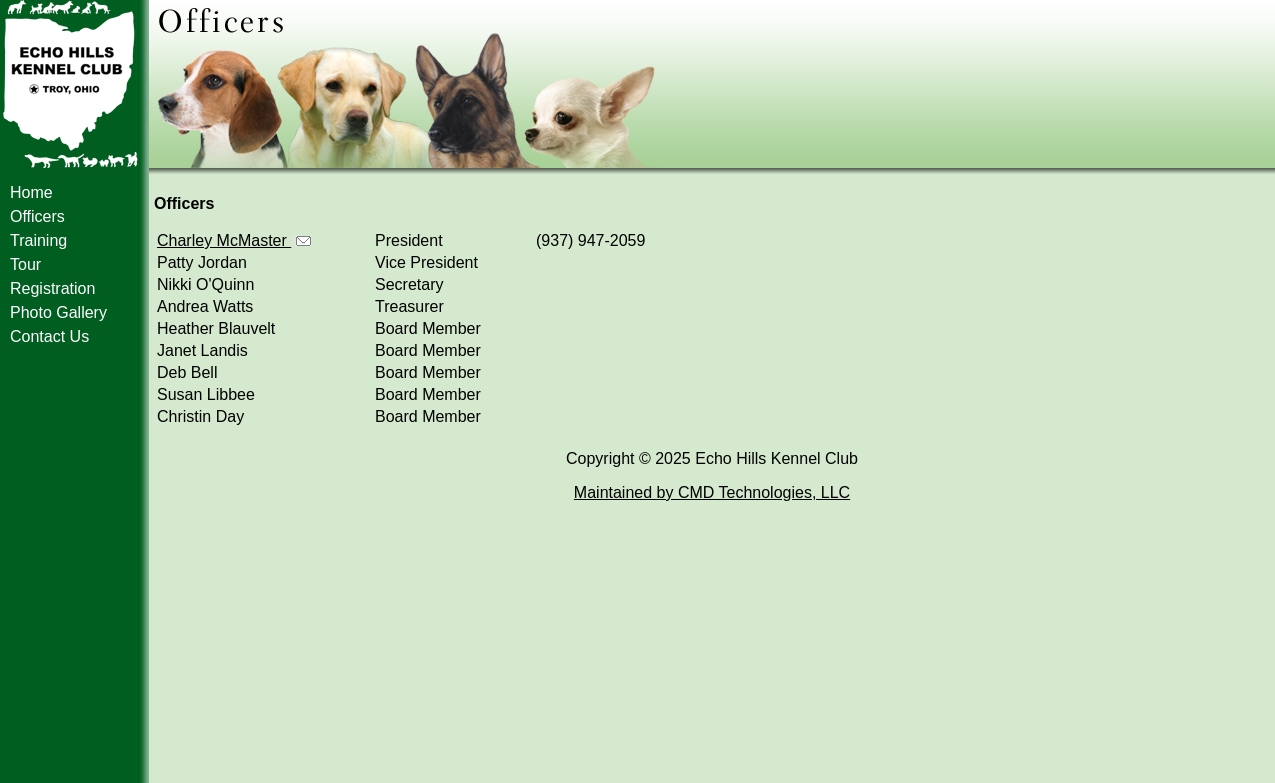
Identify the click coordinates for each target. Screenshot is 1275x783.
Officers (37, 216)
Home (31, 192)
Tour (25, 264)
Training (38, 240)
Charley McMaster (234, 240)
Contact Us (49, 336)
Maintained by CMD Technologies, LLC (712, 492)
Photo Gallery (58, 312)
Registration (52, 288)
